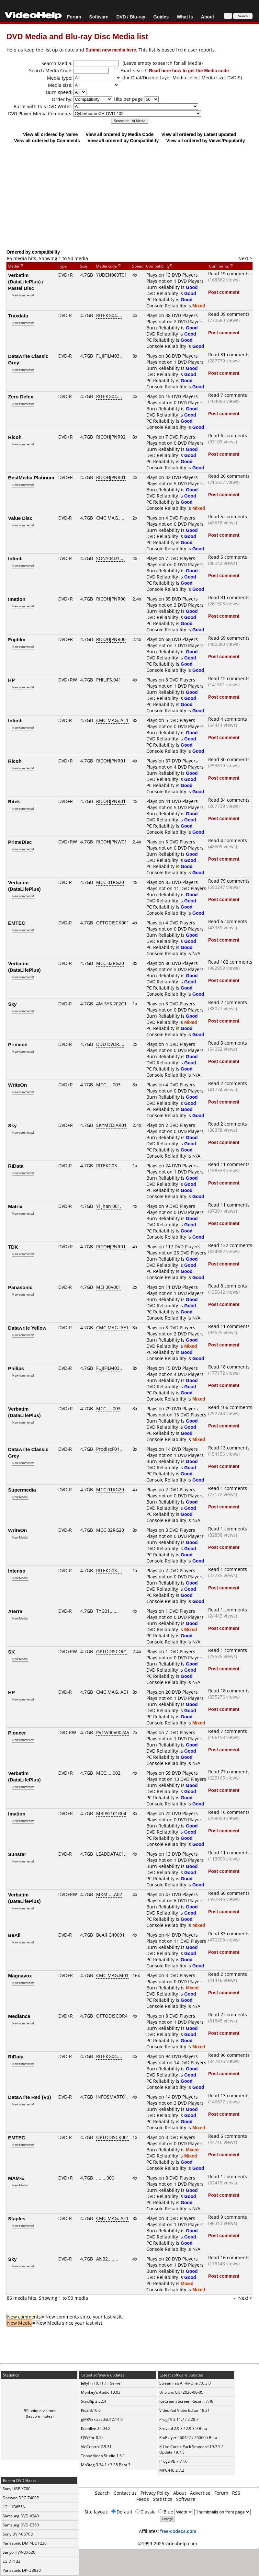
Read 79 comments (229, 881)
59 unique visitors (40, 2410)
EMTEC (16, 923)
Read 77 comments (229, 1772)
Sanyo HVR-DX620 (19, 2552)
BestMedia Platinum (31, 477)
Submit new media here (110, 50)
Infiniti (15, 558)
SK (11, 1651)
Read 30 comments (229, 759)
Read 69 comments (229, 638)
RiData (16, 1165)
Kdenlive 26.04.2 (95, 2428)
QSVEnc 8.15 (92, 2437)
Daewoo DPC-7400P (21, 2498)
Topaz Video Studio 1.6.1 (103, 2455)
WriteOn (17, 1085)
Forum (74, 17)
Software (98, 17)
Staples (16, 2218)
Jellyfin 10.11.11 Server (101, 2383)
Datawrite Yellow (27, 1327)
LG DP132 (11, 2561)
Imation (16, 599)
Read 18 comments (229, 1367)
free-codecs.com (178, 2531)
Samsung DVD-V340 (21, 2516)
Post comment (223, 292)
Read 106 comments (230, 1407)
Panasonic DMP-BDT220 (25, 2543)
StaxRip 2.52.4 (93, 2401)
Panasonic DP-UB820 (22, 2570)
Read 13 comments (229, 1448)
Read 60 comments (229, 1893)
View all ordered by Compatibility (123, 140)
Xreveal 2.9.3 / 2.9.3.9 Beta (183, 2428)
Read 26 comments (229, 476)
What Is (185, 17)
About (207, 17)
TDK (13, 1246)
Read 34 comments (229, 800)
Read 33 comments (229, 1933)
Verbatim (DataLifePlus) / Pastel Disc (25, 281)
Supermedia (22, 1489)
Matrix (15, 1206)
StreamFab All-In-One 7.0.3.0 (185, 2383)
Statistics (162, 2499)
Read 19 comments (229, 273)
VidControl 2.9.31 (96, 2446)
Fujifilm (16, 639)
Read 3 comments (227, 1043)
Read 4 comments (227, 719)
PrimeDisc (20, 842)
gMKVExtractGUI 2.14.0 (102, 2419)
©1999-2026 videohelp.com (167, 2543)
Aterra (15, 1611)
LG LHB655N (14, 2507)
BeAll (14, 1935)
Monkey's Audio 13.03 (100, 2392)
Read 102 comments (230, 962)
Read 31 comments (229, 354)
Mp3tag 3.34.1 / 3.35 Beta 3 (105, 2464)
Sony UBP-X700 (16, 2488)
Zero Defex (20, 396)
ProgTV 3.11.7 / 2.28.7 (178, 2419)
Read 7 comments (227, 395)
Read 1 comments (227, 1488)
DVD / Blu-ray (130, 17)
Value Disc (20, 518)
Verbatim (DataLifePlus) (24, 885)
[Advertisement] (130, 196)
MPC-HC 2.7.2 (171, 2470)
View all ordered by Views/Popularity (205, 140)
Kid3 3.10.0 (91, 2410)
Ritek (14, 801)
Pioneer (17, 1732)
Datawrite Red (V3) (29, 2097)
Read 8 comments (227, 1286)
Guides (161, 17)
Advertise (200, 2493)
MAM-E (16, 2178)
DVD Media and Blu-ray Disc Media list (77, 36)
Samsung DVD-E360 (21, 2525)
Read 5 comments (227, 516)
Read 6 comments (227, 435)
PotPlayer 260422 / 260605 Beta (188, 2437)
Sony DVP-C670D (18, 2534)
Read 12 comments (229, 678)
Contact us (125, 2493)
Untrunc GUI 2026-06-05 (181, 2392)
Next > (245, 258)
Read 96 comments (229, 2055)
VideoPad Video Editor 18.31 (184, 2410)
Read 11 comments (229, 1164)
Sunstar (17, 1854)
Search (102, 2493)
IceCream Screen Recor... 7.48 (186, 2401)
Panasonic (20, 1287)
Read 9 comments (227, 2217)
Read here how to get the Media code (189, 70)
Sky (12, 1004)
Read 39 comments (229, 314)
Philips (16, 1368)
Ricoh (15, 437)
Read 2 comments (227, 1002)
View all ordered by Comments (47, 140)
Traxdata (18, 315)
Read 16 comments (229, 1812)
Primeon (18, 1044)
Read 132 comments (230, 1245)
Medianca (19, 2016)
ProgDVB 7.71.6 (173, 2461)
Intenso (16, 1570)
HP (11, 680)
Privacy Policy (155, 2493)
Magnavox (20, 1975)
